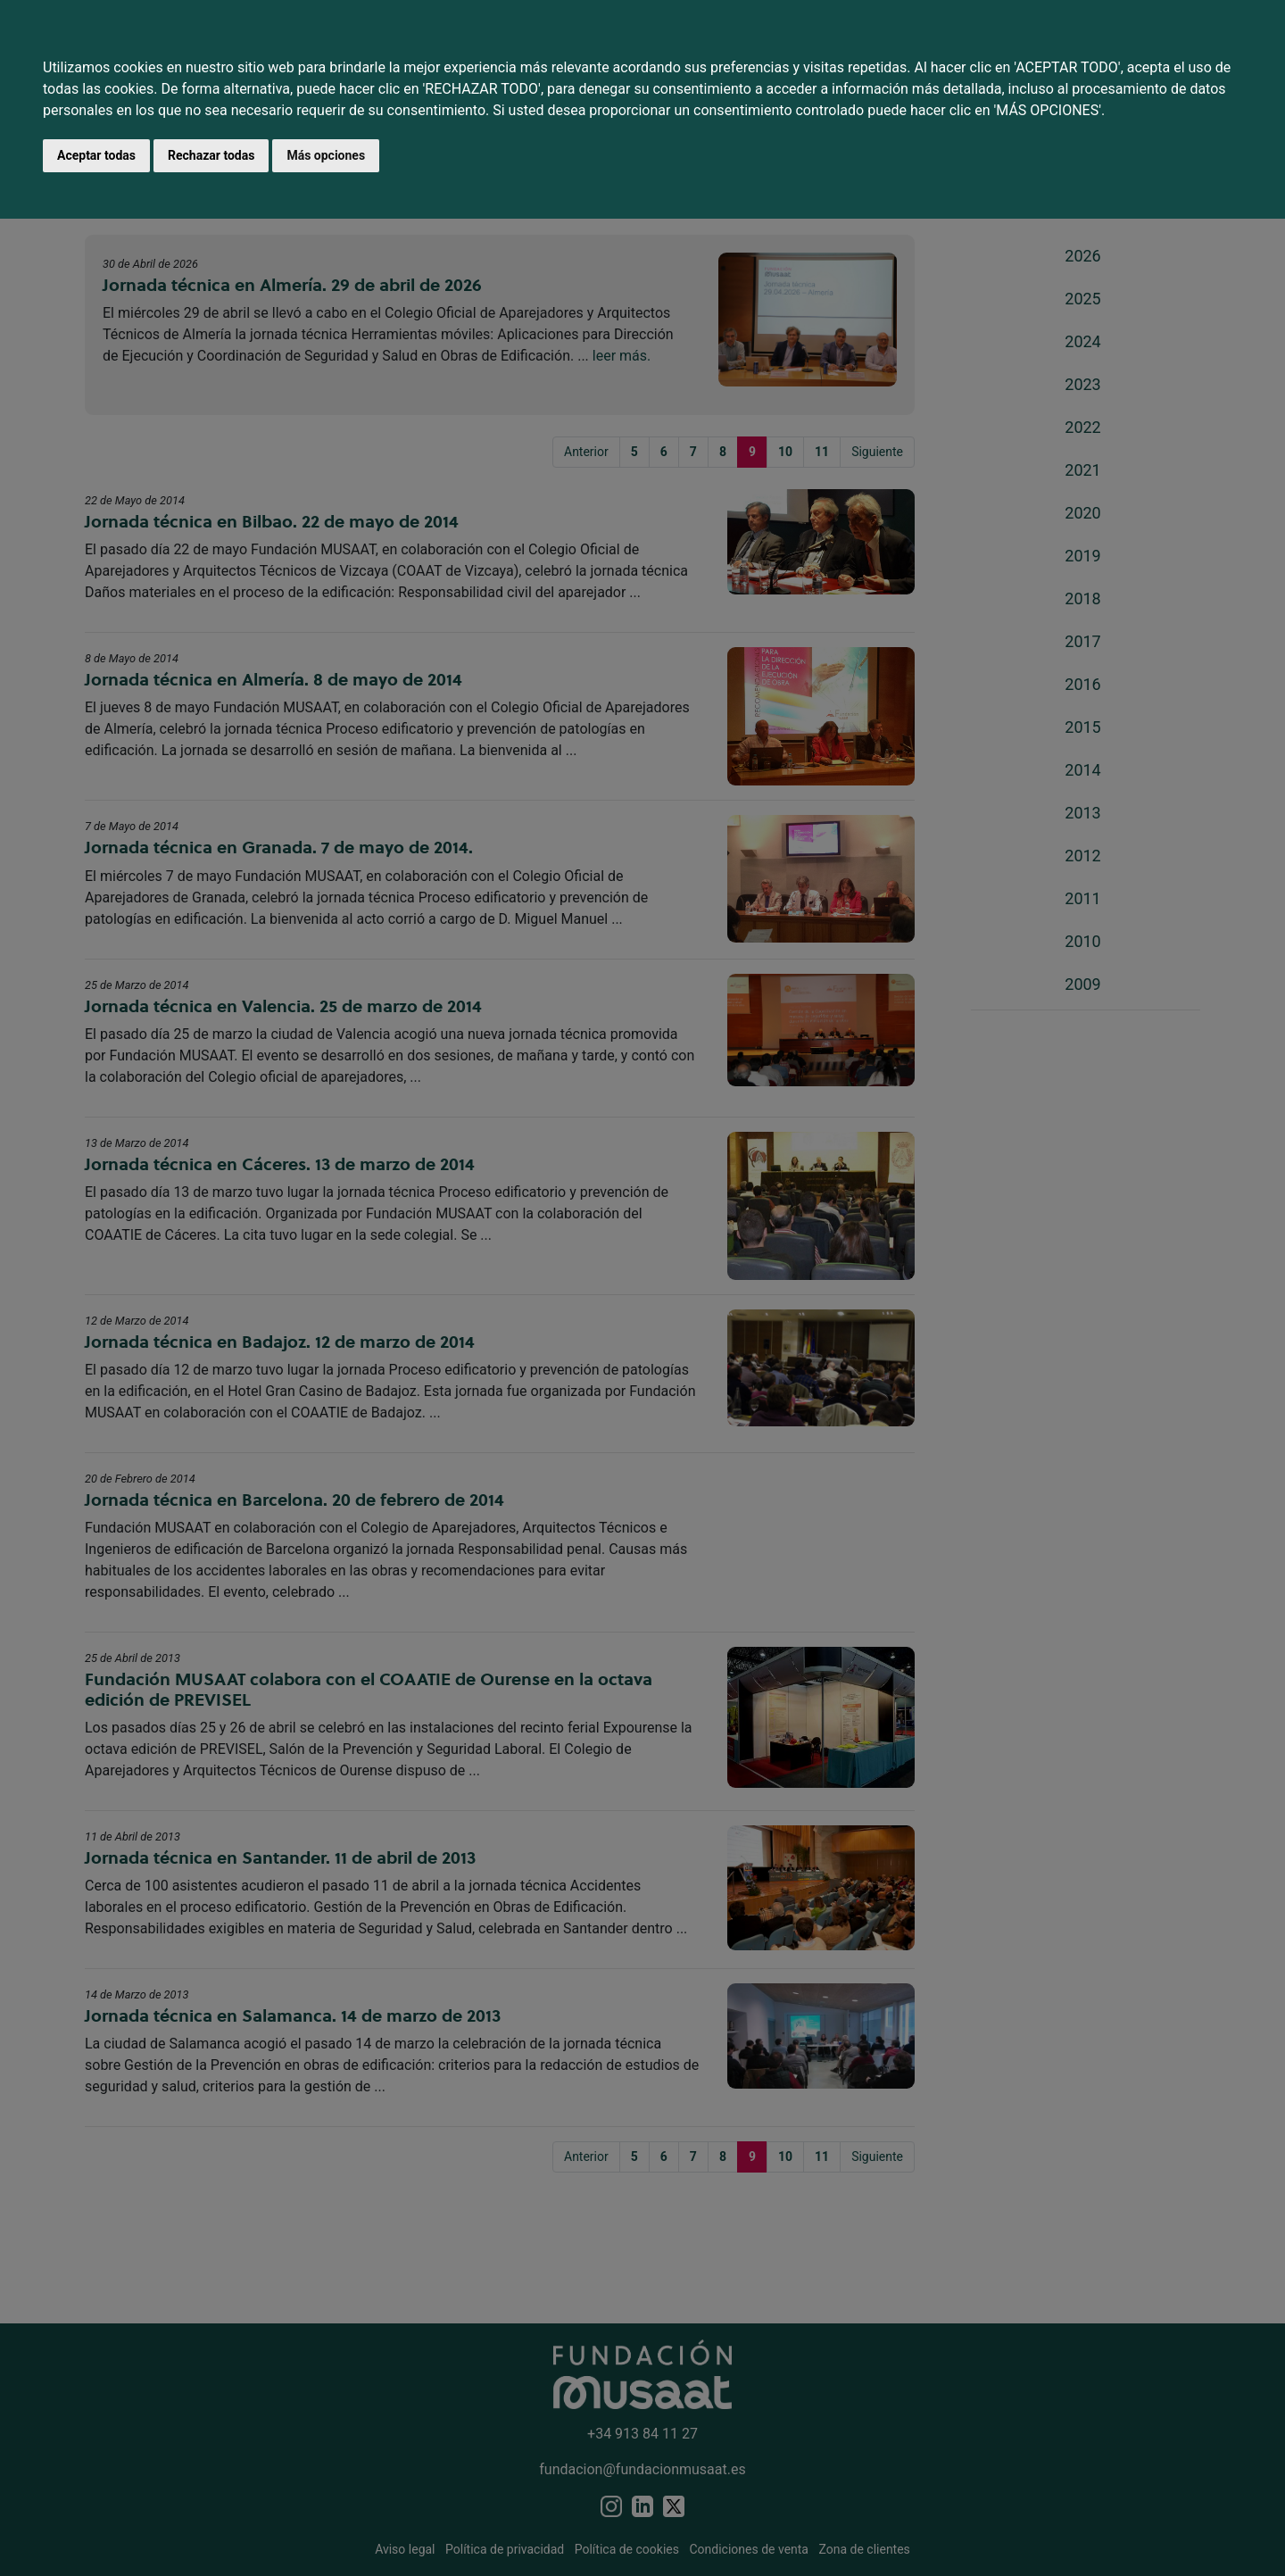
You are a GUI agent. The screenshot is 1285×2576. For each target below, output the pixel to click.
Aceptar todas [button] (96, 155)
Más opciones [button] (325, 155)
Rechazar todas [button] (211, 155)
